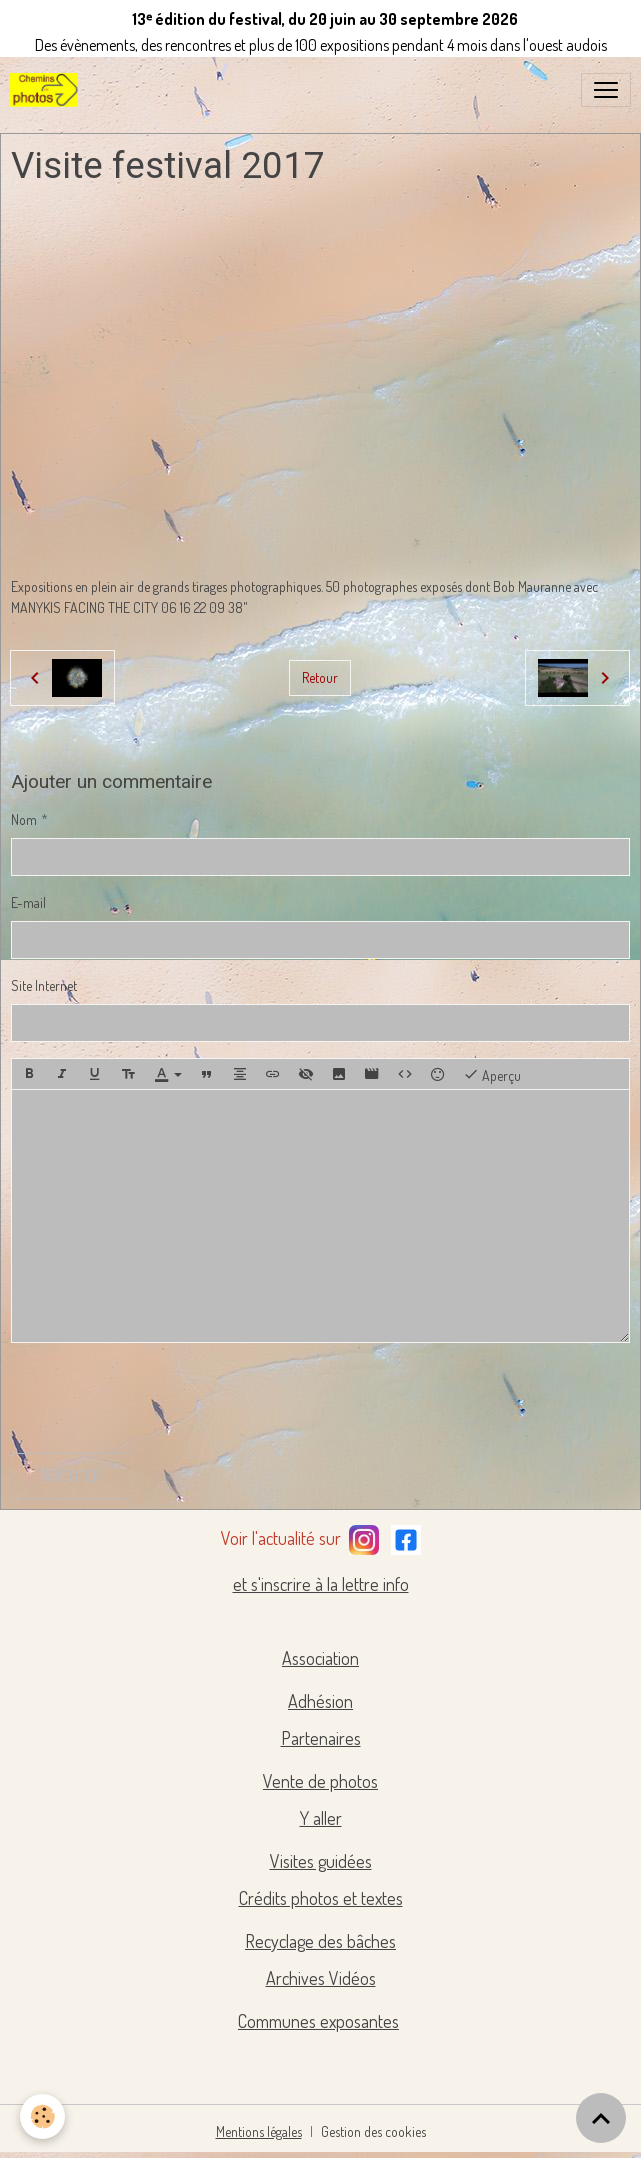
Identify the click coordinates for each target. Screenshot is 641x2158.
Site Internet (44, 985)
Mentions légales (259, 2131)
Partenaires (321, 1738)
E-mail (28, 902)
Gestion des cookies (373, 2131)
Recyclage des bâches (320, 1941)
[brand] (48, 90)
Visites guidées (321, 1861)
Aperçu (492, 1074)
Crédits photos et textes (321, 1898)
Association (320, 1658)
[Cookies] (42, 2116)
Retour (320, 677)
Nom (24, 819)
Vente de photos (320, 1781)
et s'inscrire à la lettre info (321, 1584)
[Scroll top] (601, 2118)
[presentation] (163, 1398)
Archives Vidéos (321, 1978)
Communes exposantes (318, 2021)
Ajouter (71, 1476)
